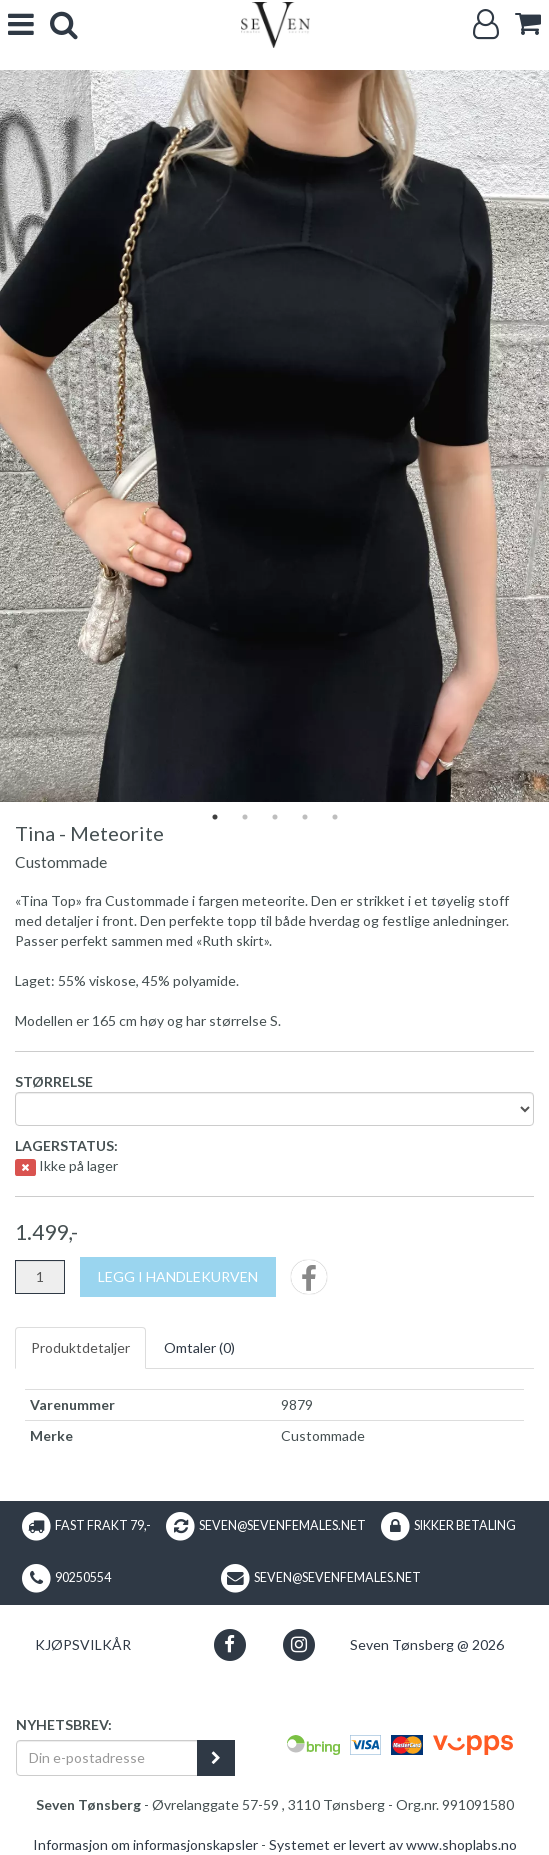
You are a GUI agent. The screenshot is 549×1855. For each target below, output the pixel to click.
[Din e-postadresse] (107, 1758)
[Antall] (40, 1277)
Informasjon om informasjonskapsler (145, 1844)
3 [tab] (275, 817)
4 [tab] (305, 817)
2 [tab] (245, 817)
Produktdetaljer (80, 1347)
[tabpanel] (274, 436)
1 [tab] (215, 817)
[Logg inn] (486, 24)
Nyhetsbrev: (64, 1724)
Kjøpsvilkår (83, 1644)
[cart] (528, 23)
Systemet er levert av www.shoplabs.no (393, 1844)
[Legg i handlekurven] (178, 1277)
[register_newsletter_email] (216, 1758)
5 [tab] (335, 817)
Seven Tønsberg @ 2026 (427, 1644)
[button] (229, 1644)
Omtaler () (199, 1347)
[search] (64, 24)
